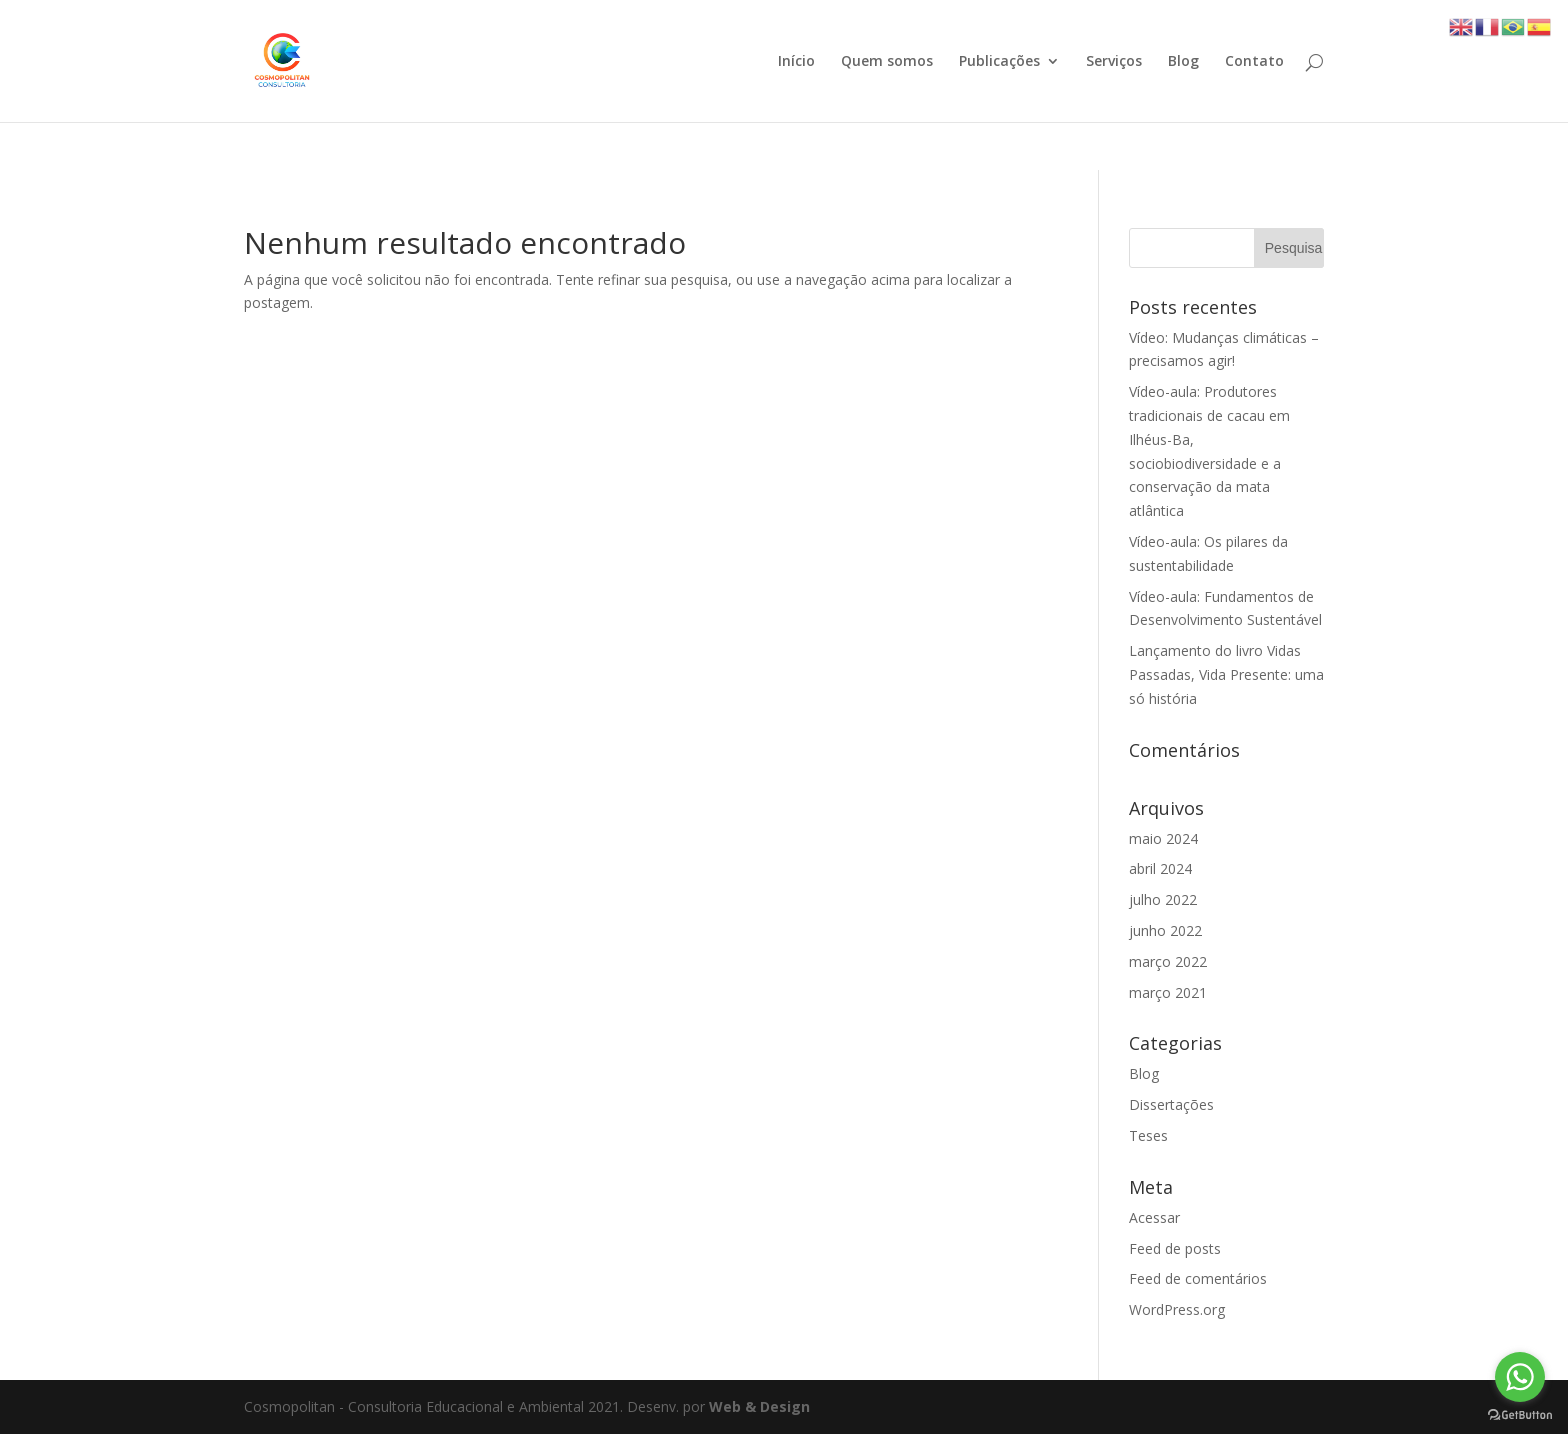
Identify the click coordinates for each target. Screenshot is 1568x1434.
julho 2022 (1163, 899)
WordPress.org (1177, 1309)
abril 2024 (1160, 868)
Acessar (1154, 1217)
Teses (1148, 1135)
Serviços (1114, 62)
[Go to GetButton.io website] (1520, 1414)
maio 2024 (1163, 838)
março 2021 (1168, 992)
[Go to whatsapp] (1520, 1377)
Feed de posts (1175, 1248)
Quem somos (887, 62)
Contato (1254, 62)
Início (796, 62)
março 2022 (1168, 961)
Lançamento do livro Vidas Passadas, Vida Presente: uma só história (1226, 674)
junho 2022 (1165, 930)
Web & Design (759, 1406)
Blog (1183, 62)
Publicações (999, 62)
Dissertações (1171, 1104)
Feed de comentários (1198, 1278)
